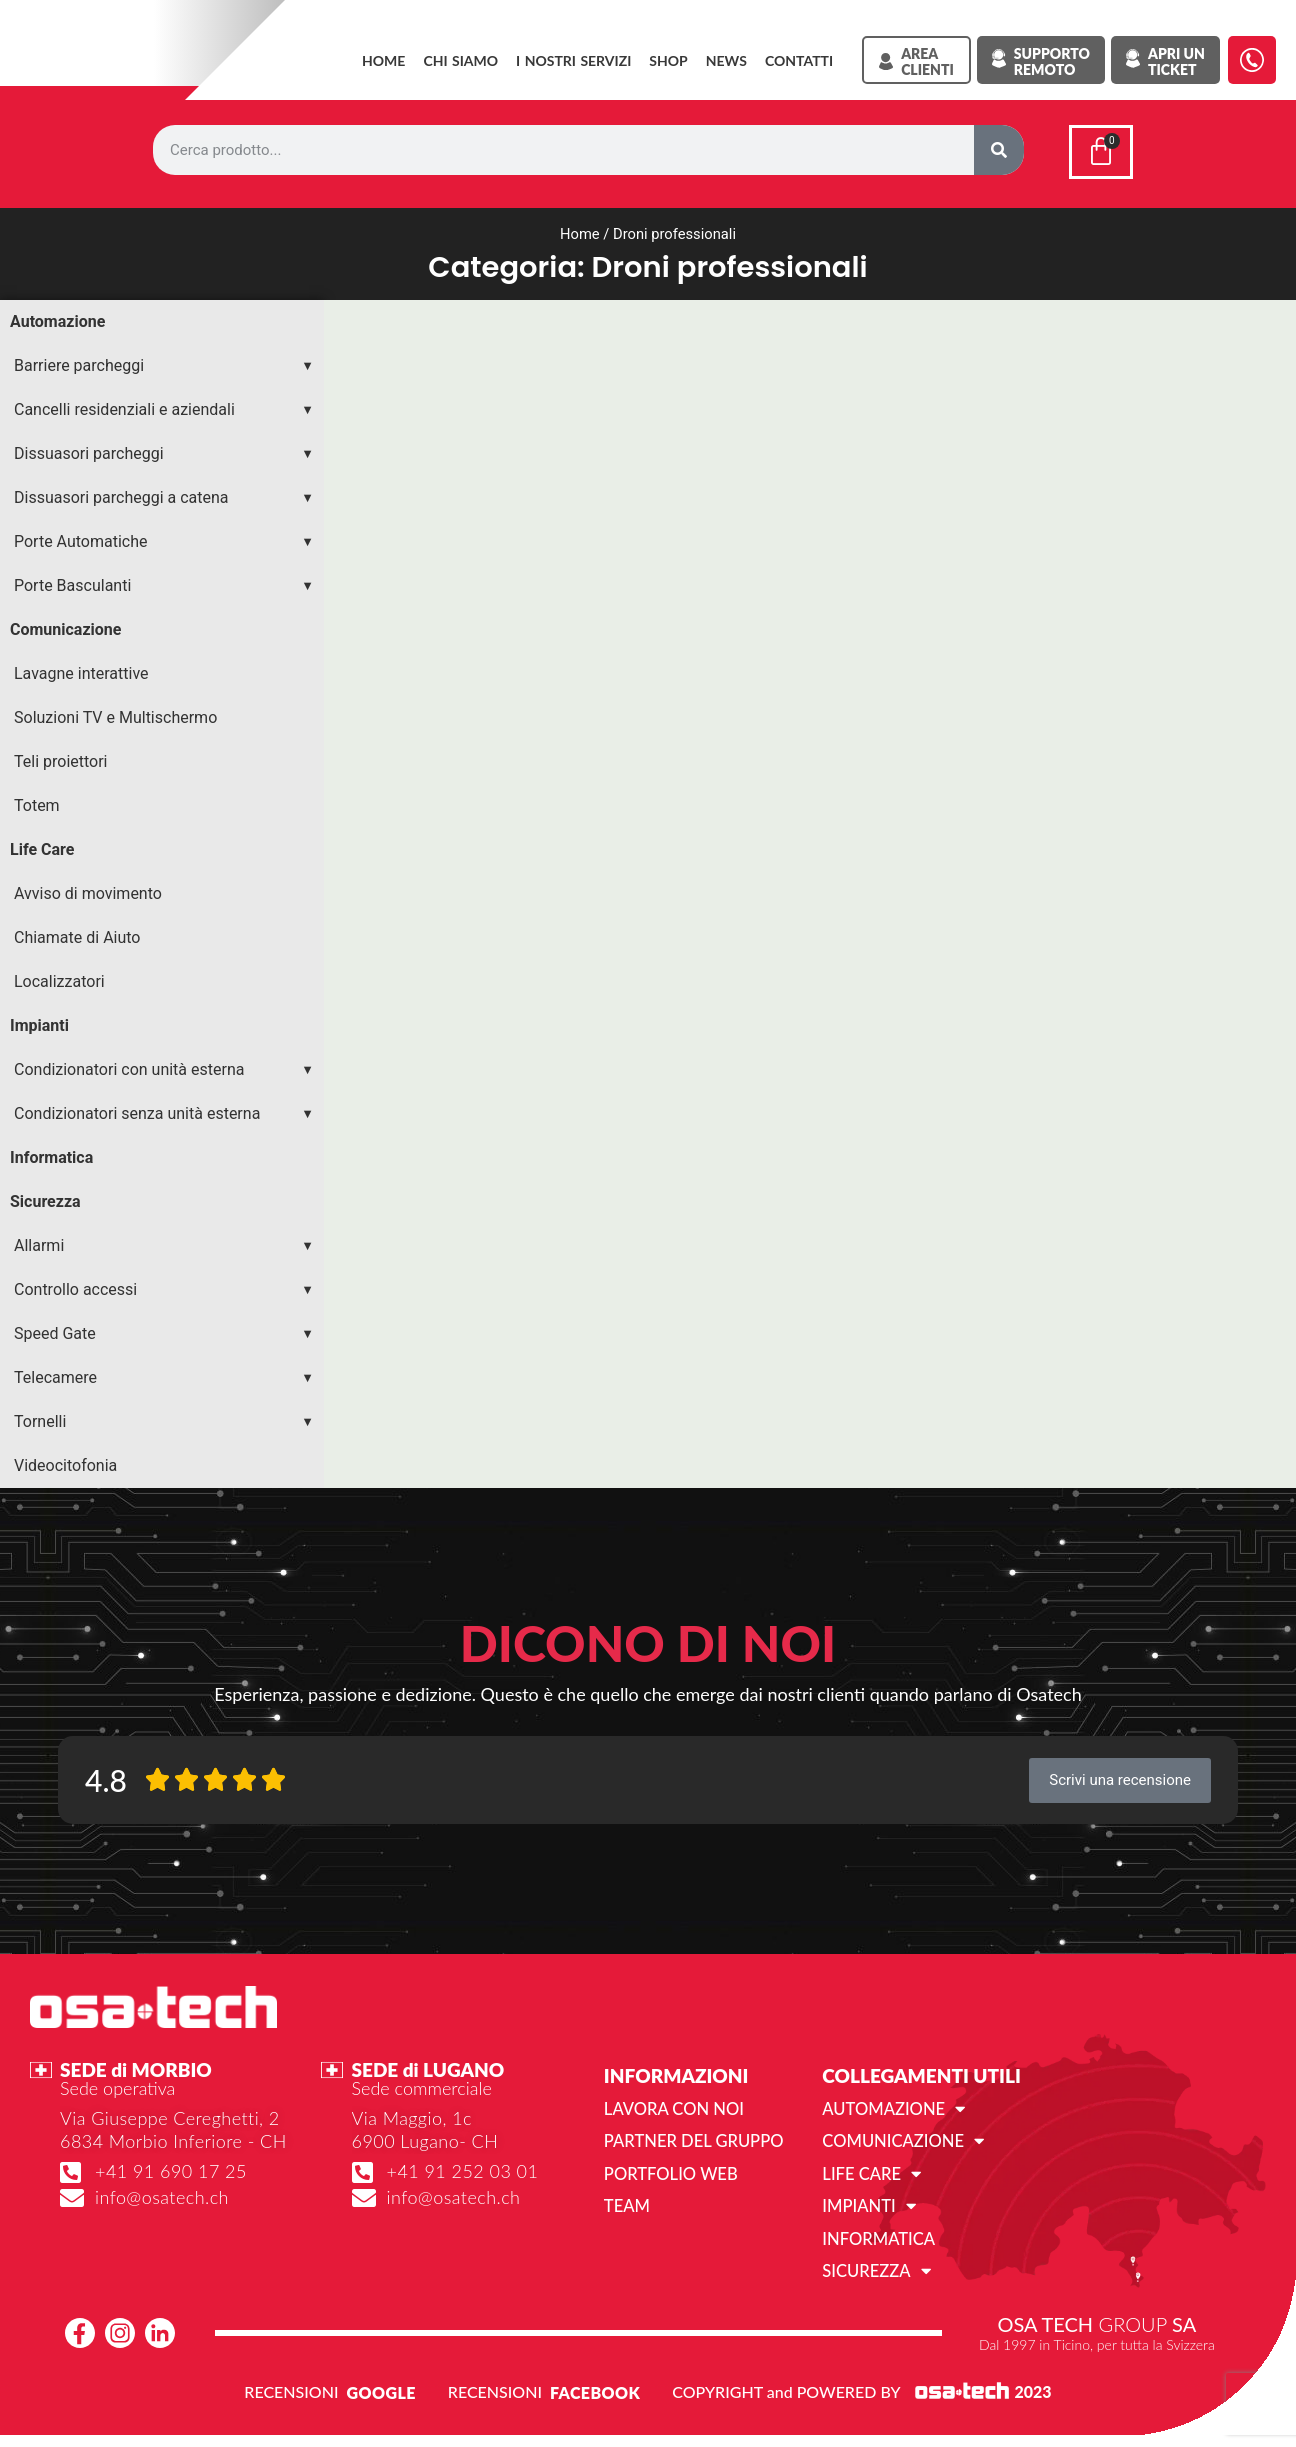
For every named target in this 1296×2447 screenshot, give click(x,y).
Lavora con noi (671, 2104)
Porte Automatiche (81, 537)
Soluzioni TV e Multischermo (115, 713)
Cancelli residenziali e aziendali (124, 405)
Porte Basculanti (72, 581)
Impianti (39, 1021)
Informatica (51, 1153)
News (726, 60)
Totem (37, 801)
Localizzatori (59, 977)
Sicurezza (45, 1197)
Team (626, 2200)
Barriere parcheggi (79, 361)
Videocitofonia (65, 1461)
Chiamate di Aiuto (77, 933)
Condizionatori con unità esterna (129, 1065)
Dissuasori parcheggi (89, 449)
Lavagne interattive (81, 669)
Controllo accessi (75, 1285)
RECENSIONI (291, 2384)
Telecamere (55, 1373)
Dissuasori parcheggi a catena (121, 493)
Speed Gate (55, 1329)
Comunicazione (65, 625)
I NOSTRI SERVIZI (573, 60)
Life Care (42, 845)
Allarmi (39, 1241)
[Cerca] (999, 150)
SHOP (668, 60)
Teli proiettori (61, 757)
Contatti (799, 60)
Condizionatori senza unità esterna (137, 1109)
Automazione (57, 317)
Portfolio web (668, 2168)
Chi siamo (460, 60)
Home (383, 60)
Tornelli (40, 1417)
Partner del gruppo (691, 2136)
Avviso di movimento (88, 889)
